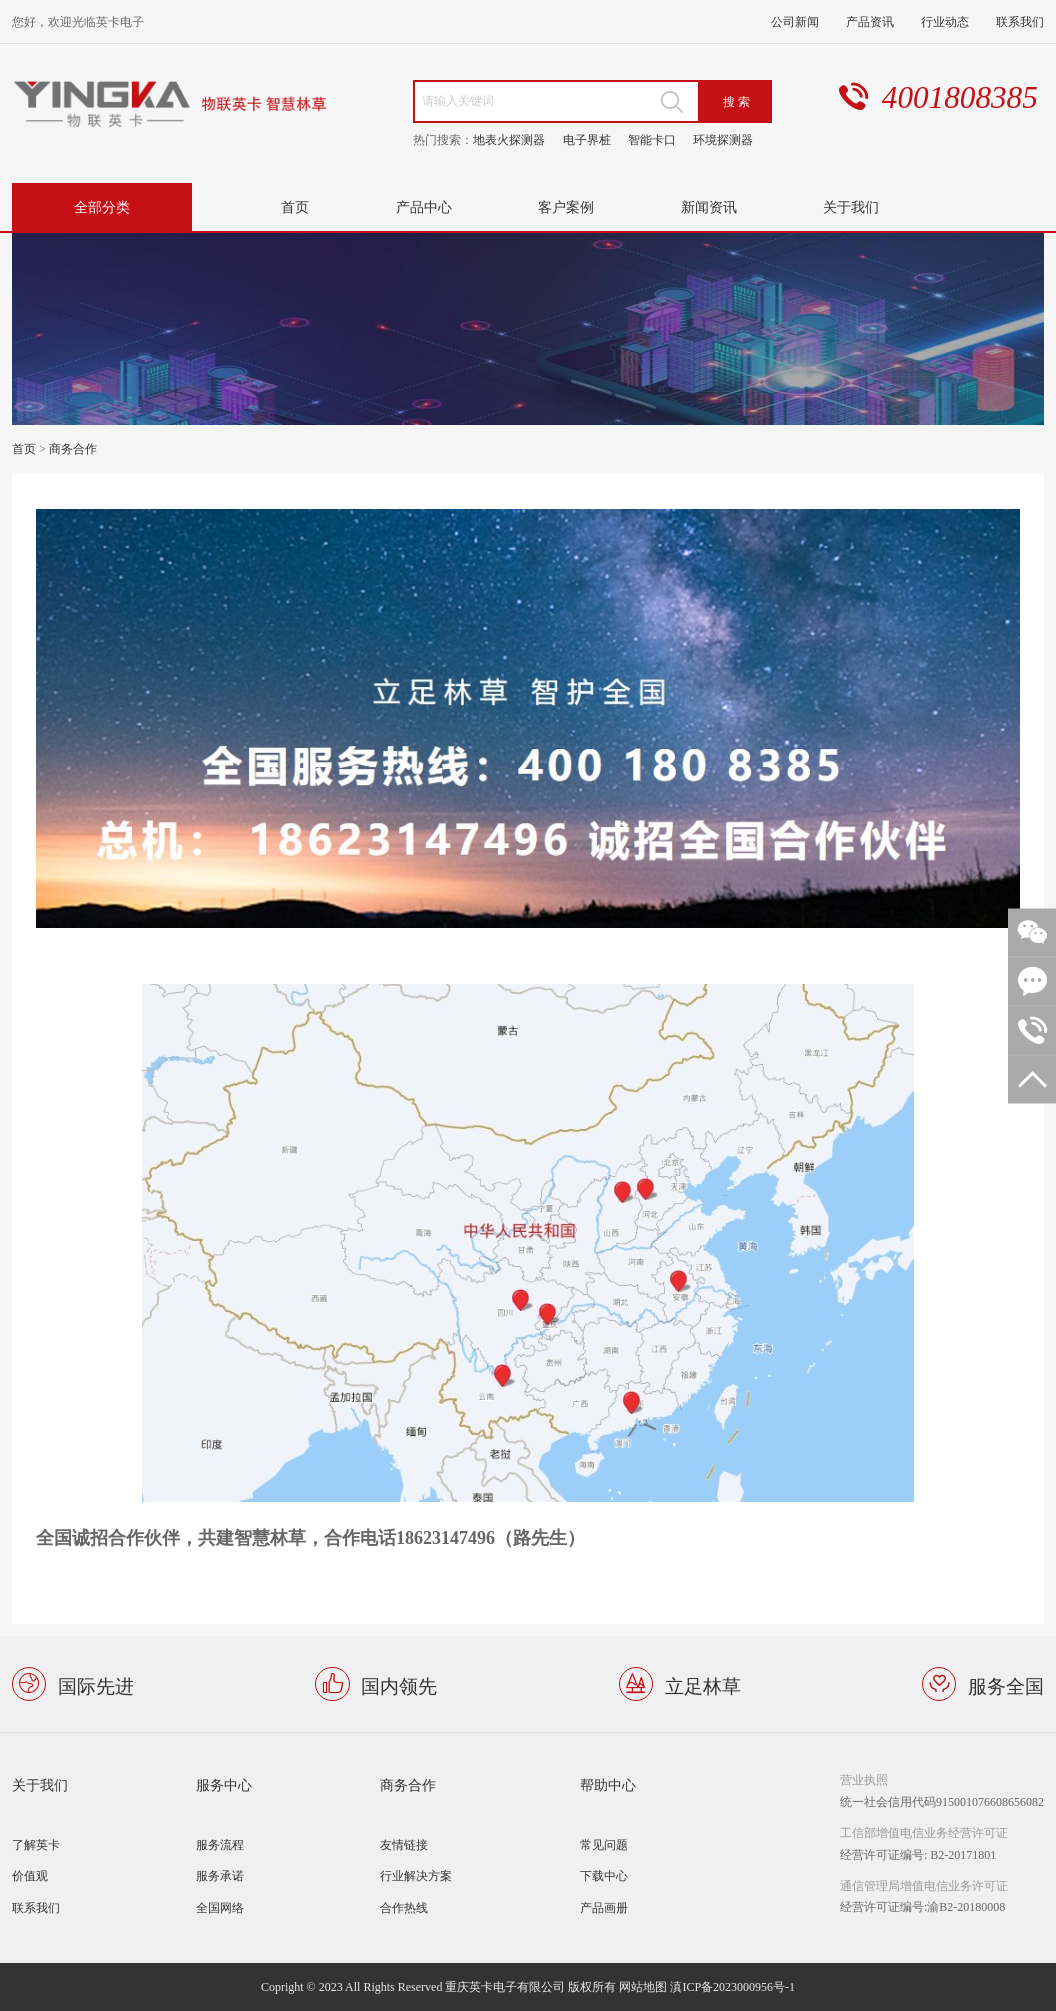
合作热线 (404, 1907)
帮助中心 (608, 1784)
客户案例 (566, 206)
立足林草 (703, 1684)
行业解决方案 (416, 1875)
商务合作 (73, 448)
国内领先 (399, 1684)
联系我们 (1020, 21)
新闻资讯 (709, 206)
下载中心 (604, 1875)
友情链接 (404, 1844)
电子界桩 (587, 139)
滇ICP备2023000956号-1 (732, 1986)
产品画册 (604, 1907)
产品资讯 (870, 21)
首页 (295, 206)
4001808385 (960, 97)
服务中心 (224, 1784)
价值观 (30, 1875)
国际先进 (96, 1684)
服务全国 (1006, 1684)
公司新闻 (795, 21)
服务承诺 (220, 1875)
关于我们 (851, 206)
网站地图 (643, 1986)
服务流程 (220, 1844)
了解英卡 (36, 1844)
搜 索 (736, 101)
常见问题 (604, 1844)
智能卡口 (652, 139)
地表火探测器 (509, 139)
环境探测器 (723, 139)
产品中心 (424, 206)
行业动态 (945, 21)
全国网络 (220, 1907)
